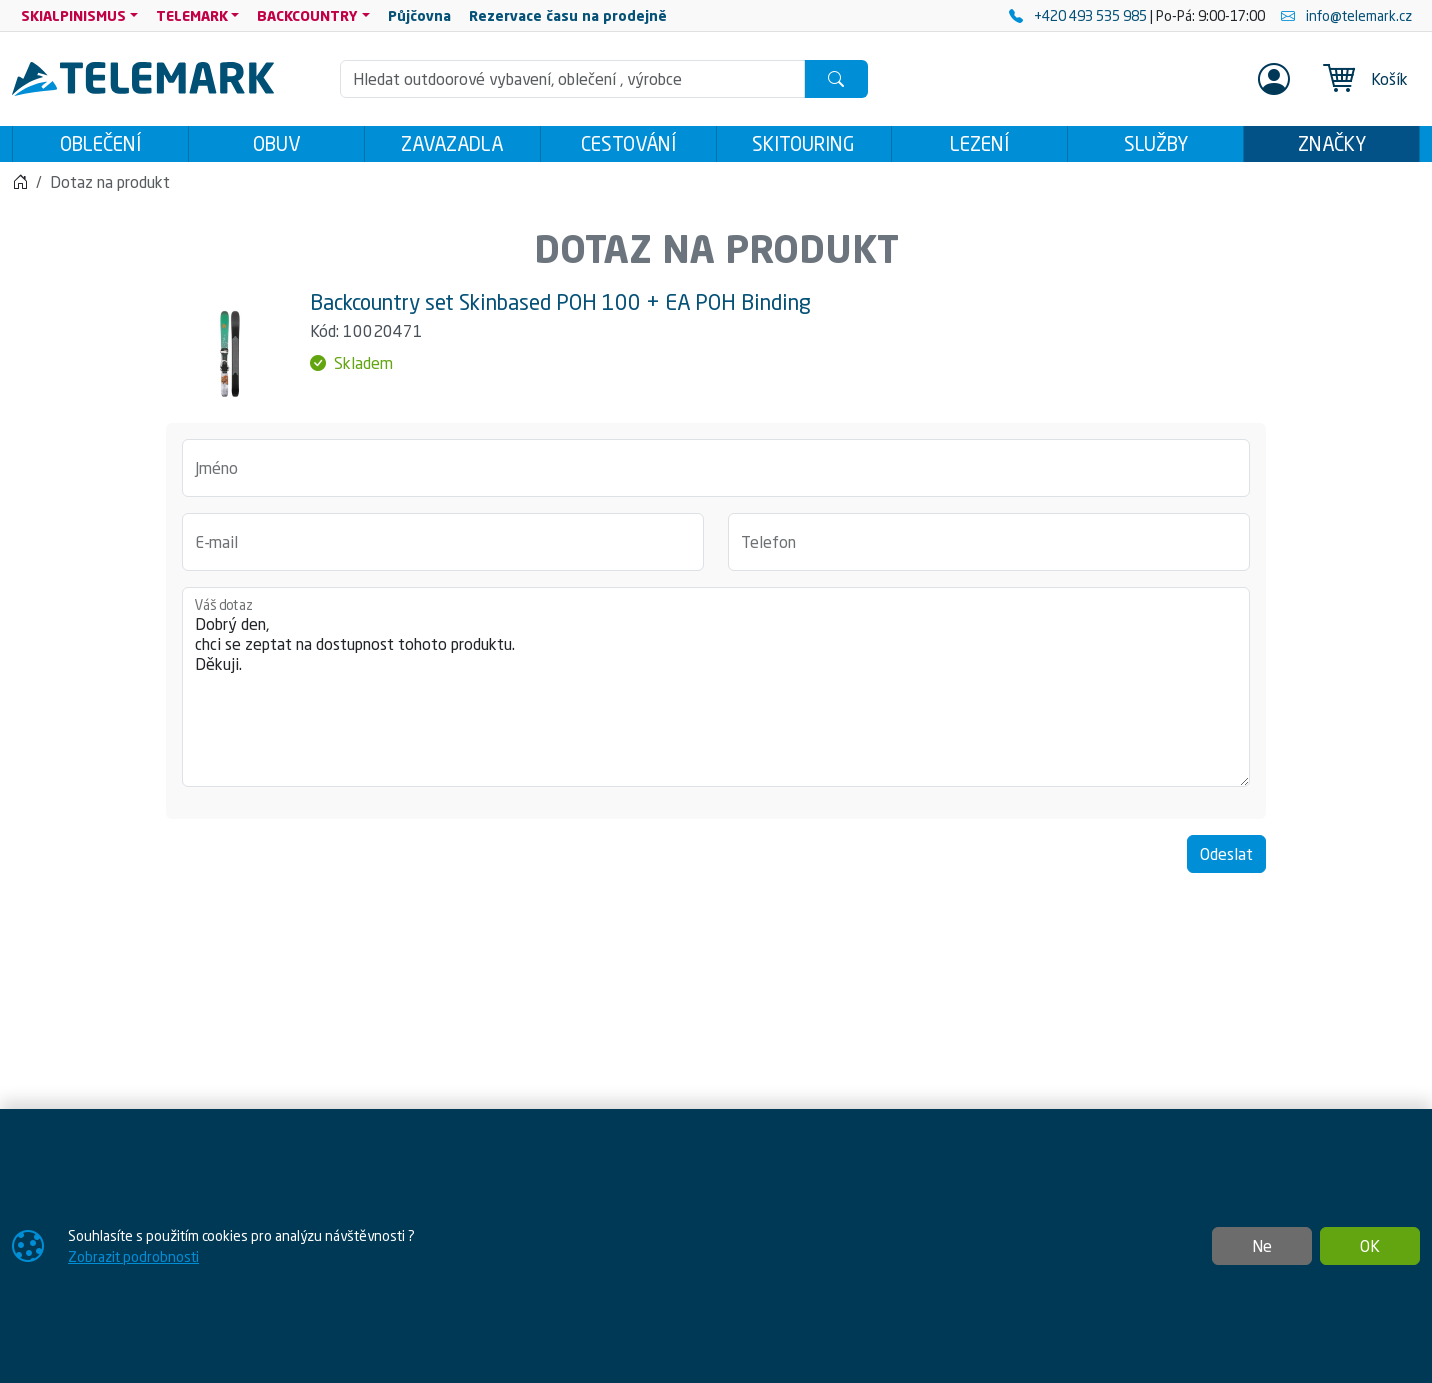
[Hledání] (572, 79)
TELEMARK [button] (192, 15)
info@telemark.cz (1346, 15)
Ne (1262, 1246)
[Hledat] (836, 79)
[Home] (20, 188)
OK (1370, 1246)
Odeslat (1226, 860)
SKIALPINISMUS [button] (73, 15)
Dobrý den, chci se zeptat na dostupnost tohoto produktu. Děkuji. (716, 693)
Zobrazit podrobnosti (133, 1256)
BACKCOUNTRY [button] (307, 15)
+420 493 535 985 (1079, 15)
